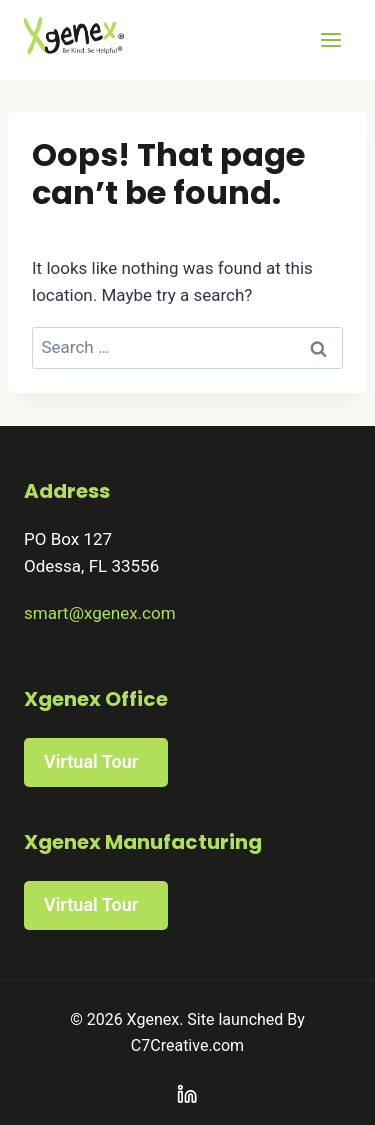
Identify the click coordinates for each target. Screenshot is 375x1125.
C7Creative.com (187, 1045)
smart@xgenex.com (100, 613)
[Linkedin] (187, 1094)
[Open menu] (330, 39)
